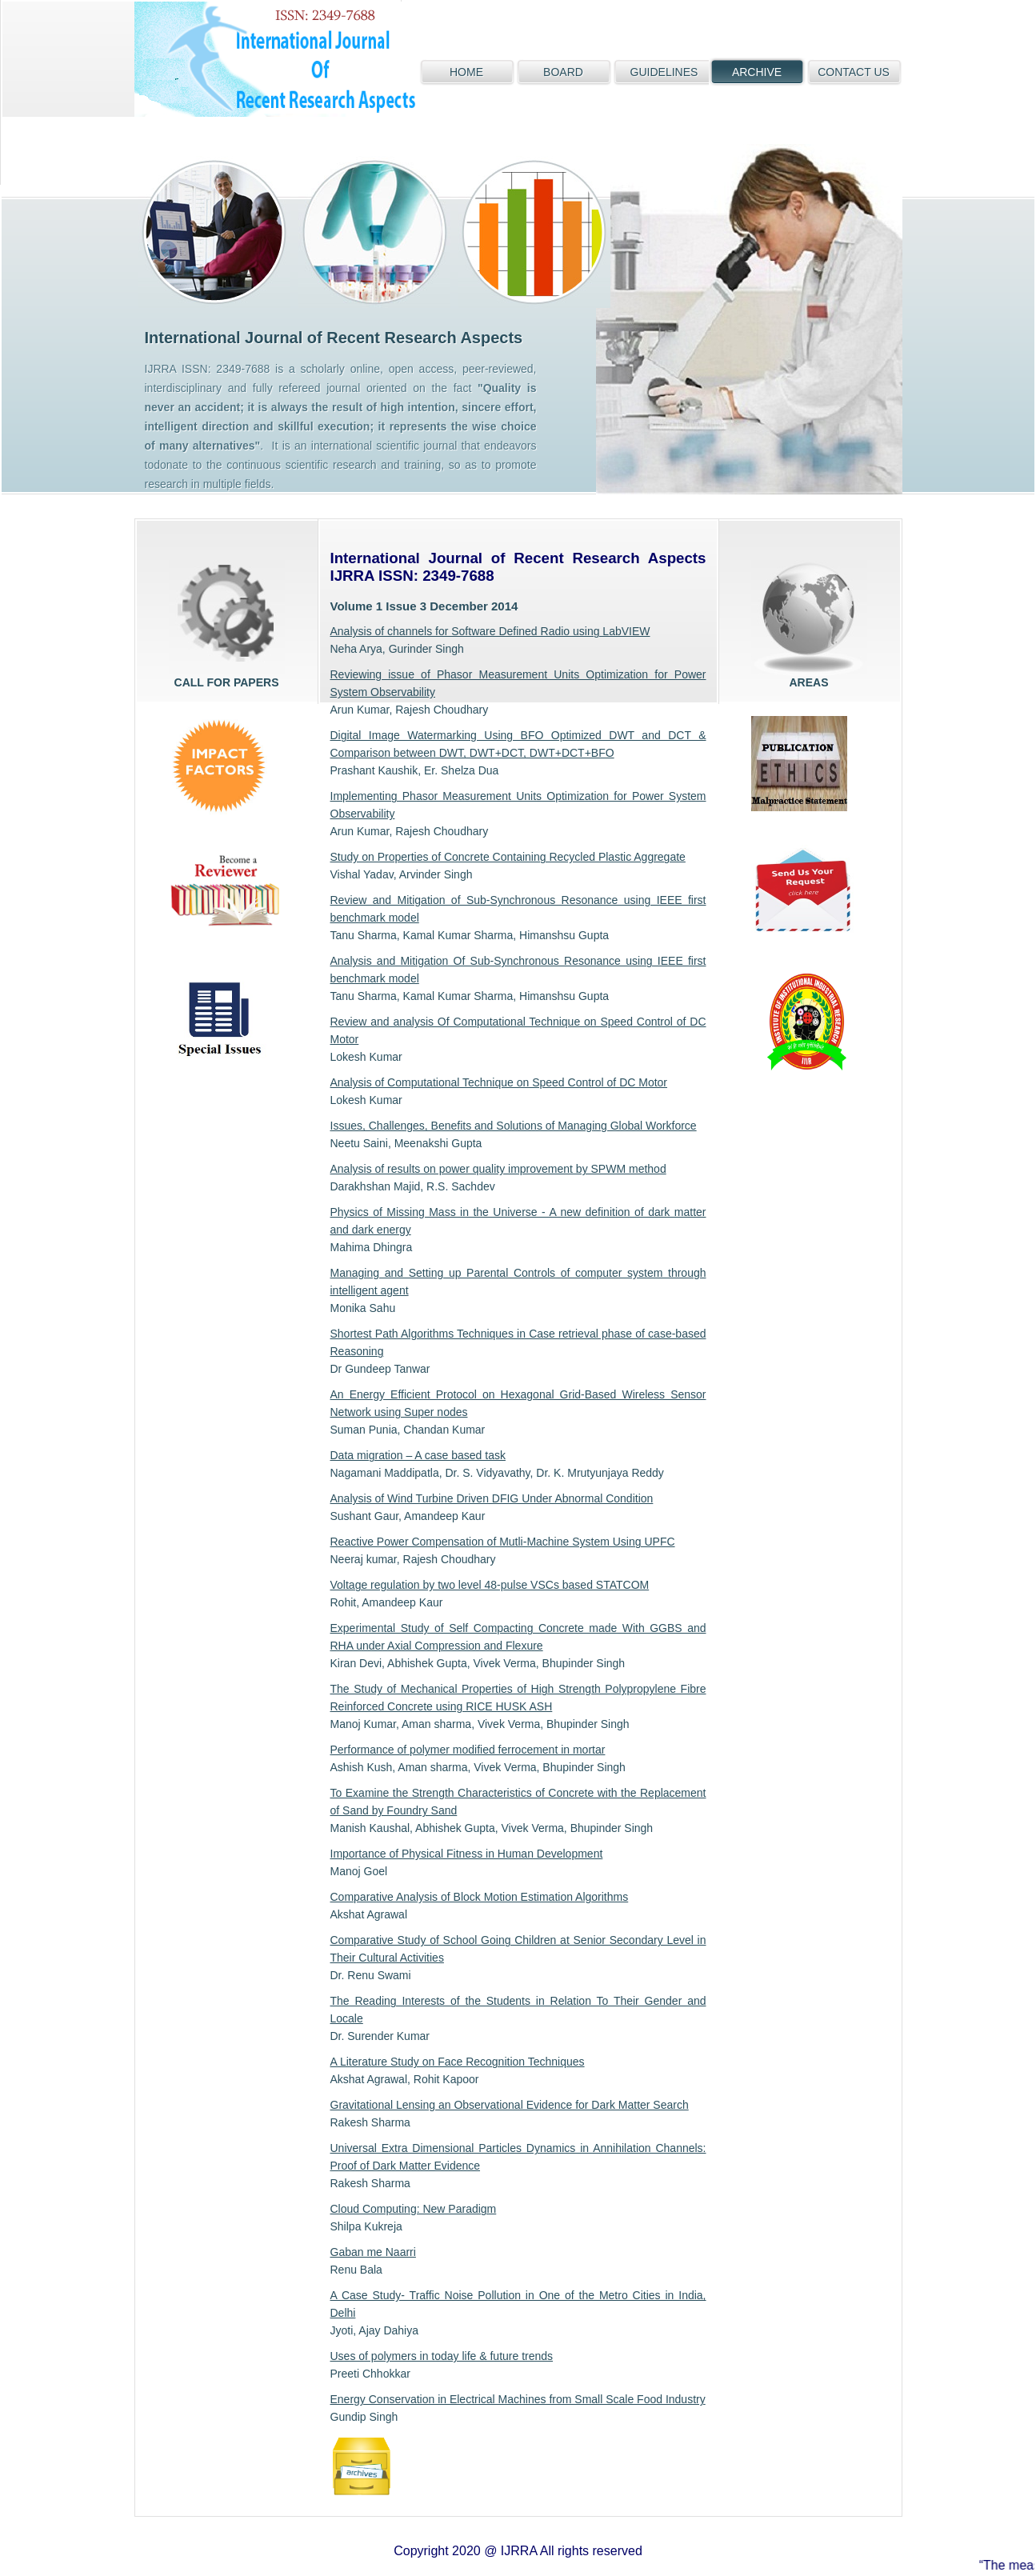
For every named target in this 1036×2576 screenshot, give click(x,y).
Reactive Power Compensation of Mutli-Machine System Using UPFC (502, 1541)
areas (809, 618)
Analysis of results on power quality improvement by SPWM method (498, 1168)
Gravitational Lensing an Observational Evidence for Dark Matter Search (509, 2104)
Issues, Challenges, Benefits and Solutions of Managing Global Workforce (513, 1125)
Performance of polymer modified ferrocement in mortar (468, 1749)
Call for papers (227, 618)
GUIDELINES (664, 72)
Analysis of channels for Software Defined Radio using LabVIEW (490, 631)
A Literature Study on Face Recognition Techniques (457, 2061)
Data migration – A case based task (418, 1455)
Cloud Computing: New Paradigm (413, 2208)
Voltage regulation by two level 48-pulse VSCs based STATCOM (490, 1584)
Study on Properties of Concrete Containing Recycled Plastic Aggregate (508, 856)
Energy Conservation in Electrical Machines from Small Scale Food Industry (518, 2399)
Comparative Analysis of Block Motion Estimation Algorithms (479, 1896)
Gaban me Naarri (373, 2252)
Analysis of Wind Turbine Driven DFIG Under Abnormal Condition (492, 1498)
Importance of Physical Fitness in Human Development (466, 1853)
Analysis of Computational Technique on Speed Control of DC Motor (499, 1082)
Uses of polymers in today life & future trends (442, 2356)
